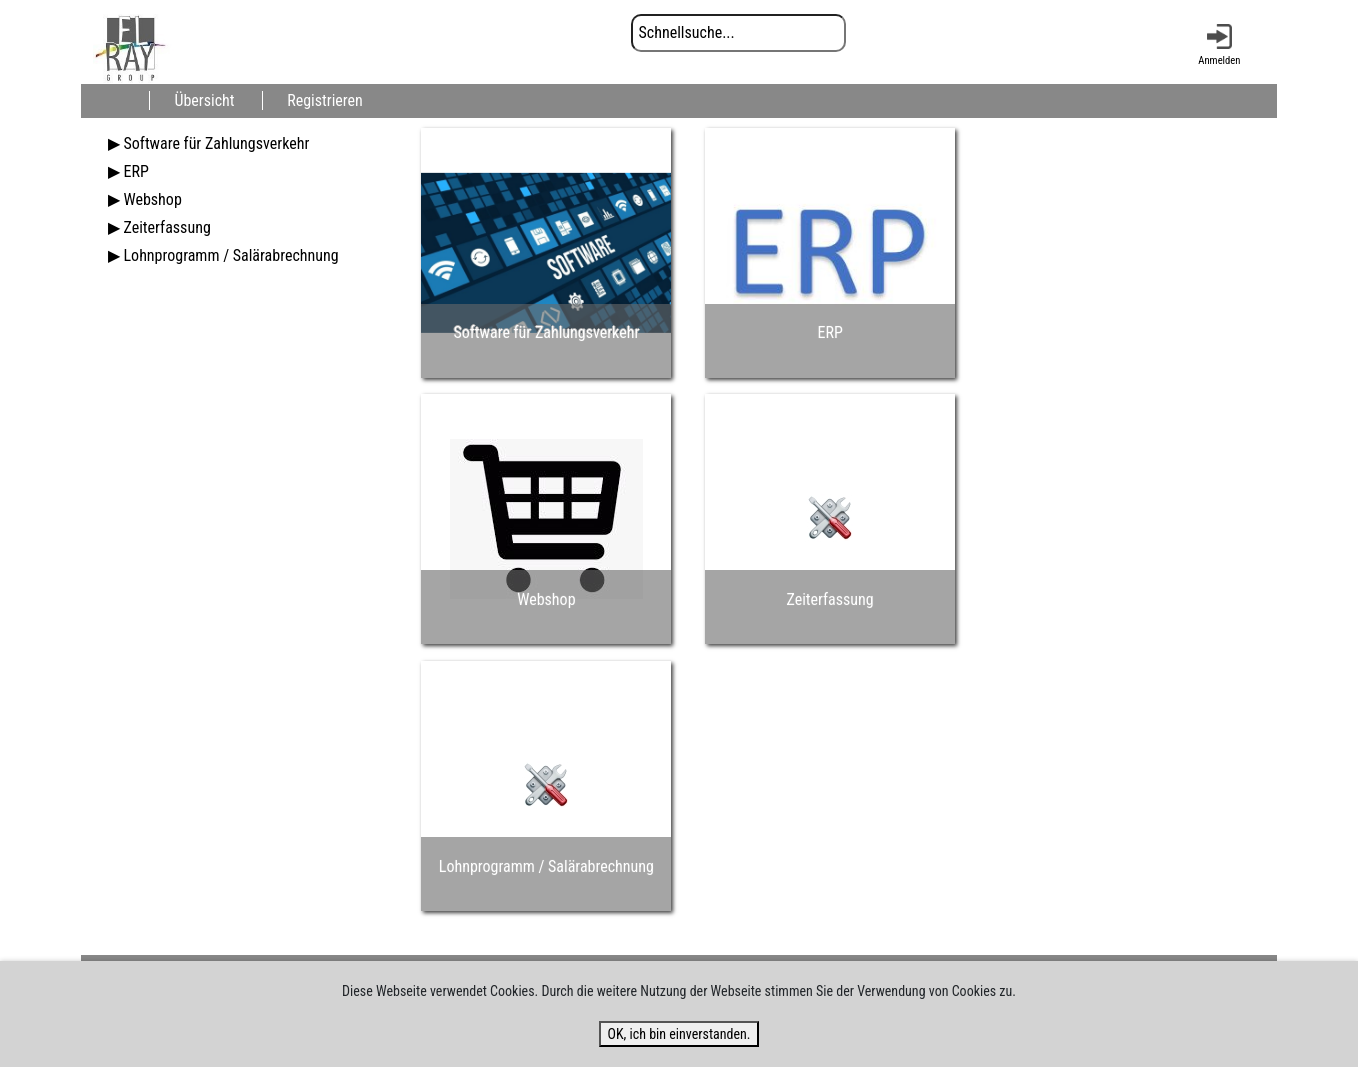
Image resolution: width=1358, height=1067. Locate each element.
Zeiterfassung (166, 227)
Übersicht (204, 100)
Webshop (152, 199)
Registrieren (325, 100)
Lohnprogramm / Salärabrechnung (230, 255)
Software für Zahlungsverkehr (216, 143)
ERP (135, 171)
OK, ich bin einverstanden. (678, 1034)
